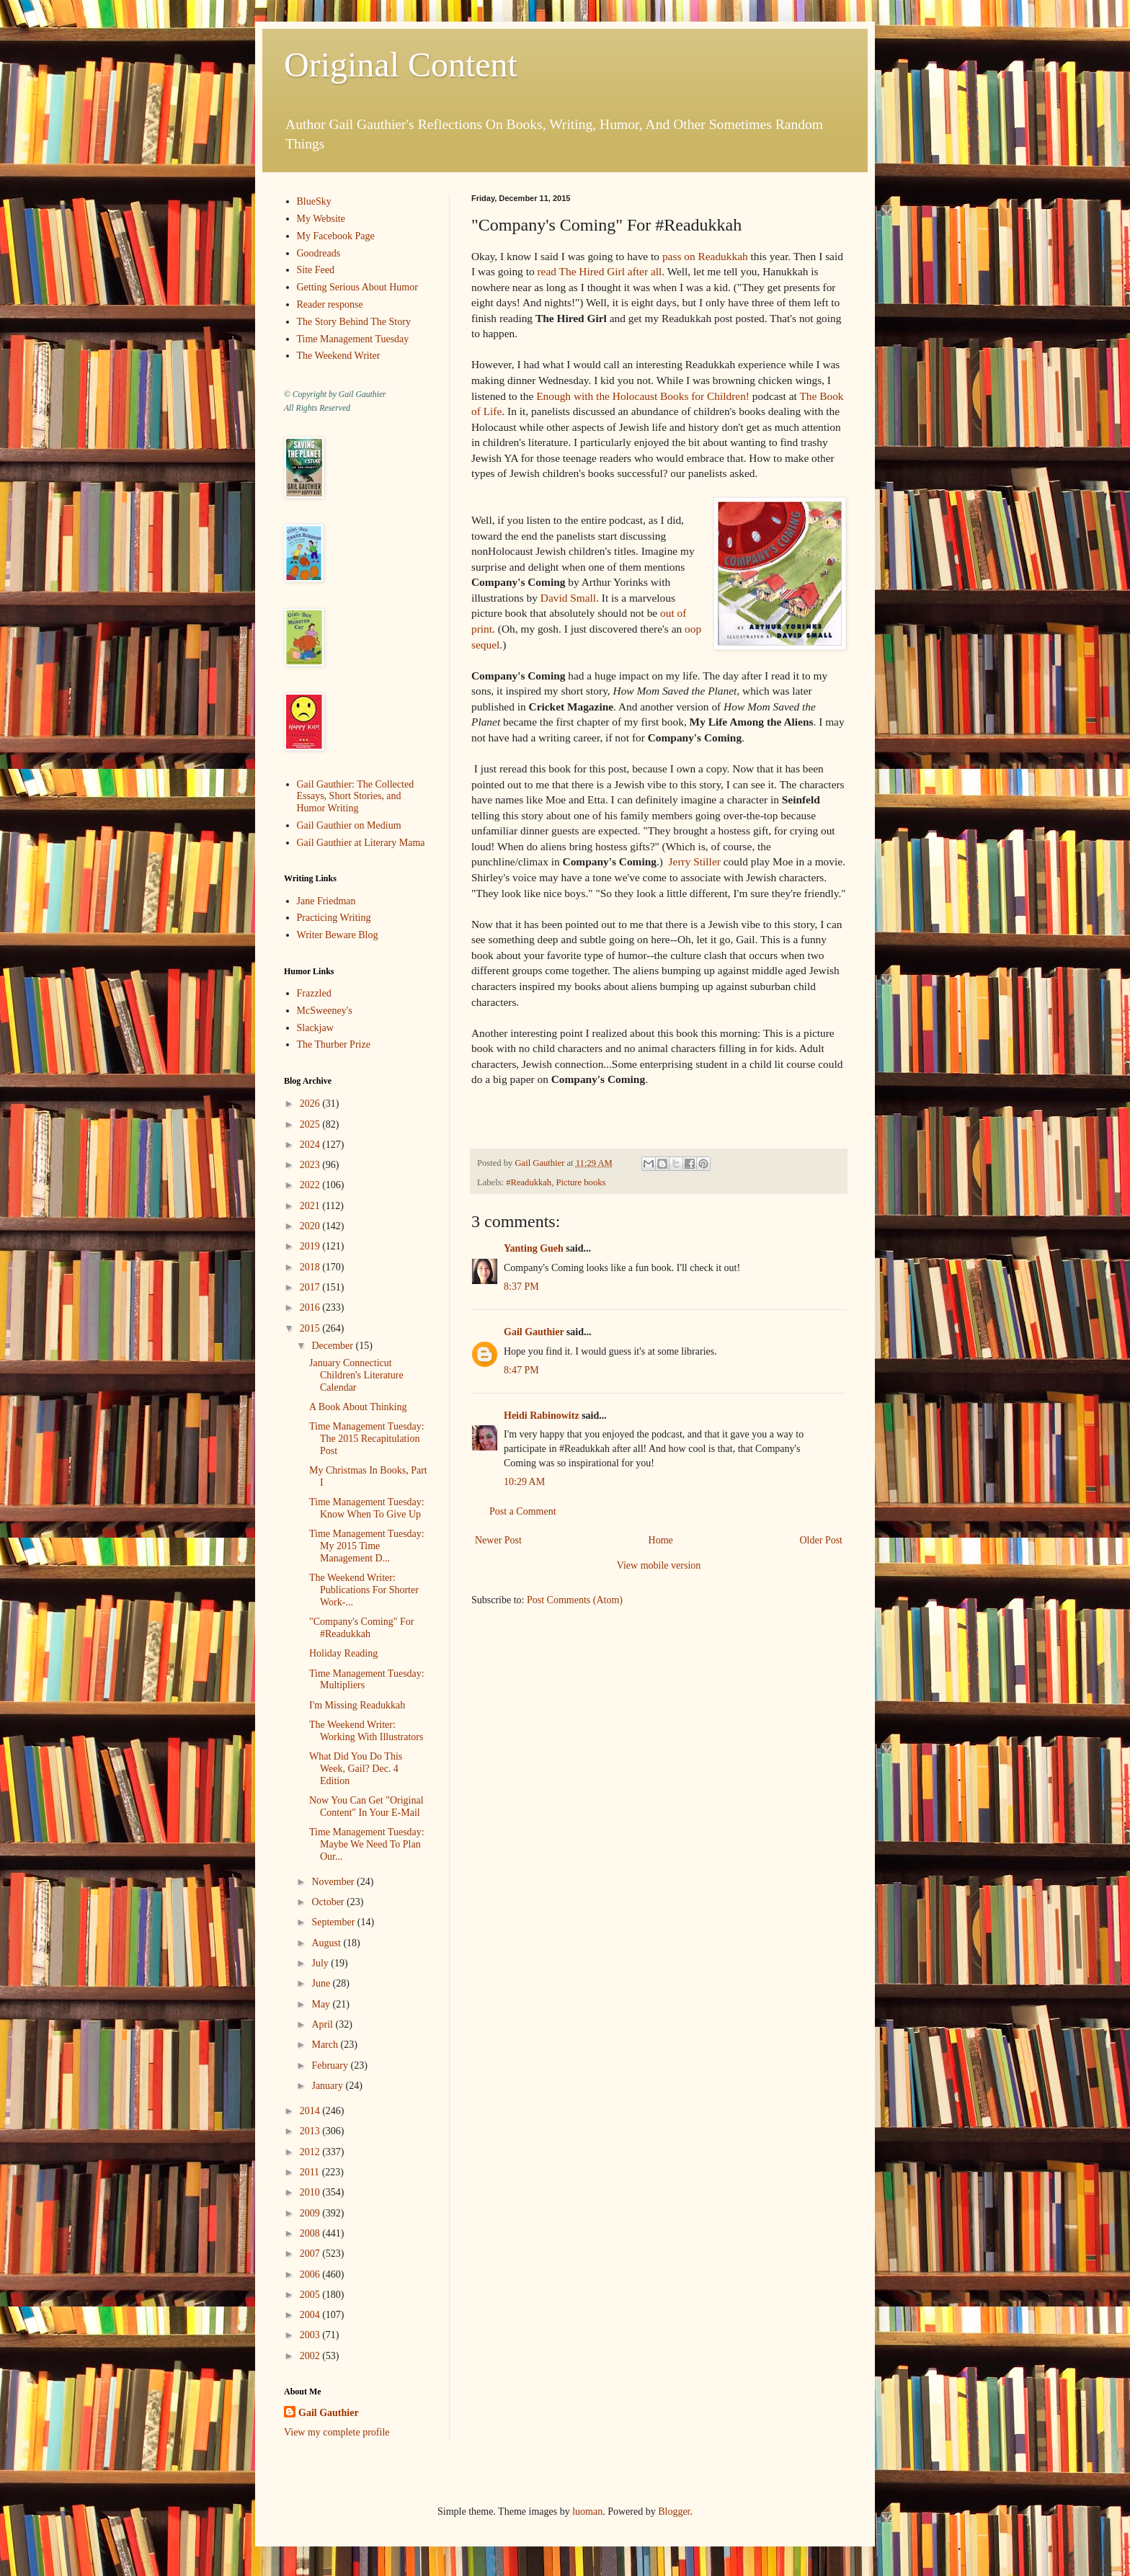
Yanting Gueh (534, 1248)
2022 (311, 1185)
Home (661, 1540)
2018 (311, 1267)
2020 (311, 1226)
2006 (311, 2274)
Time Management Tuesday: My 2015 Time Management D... (366, 1546)
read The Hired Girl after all (599, 271)
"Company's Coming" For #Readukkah (361, 1627)
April (323, 2024)
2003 (311, 2335)
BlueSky (314, 201)
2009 (311, 2213)
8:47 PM (521, 1370)
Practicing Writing (334, 917)
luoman (587, 2511)
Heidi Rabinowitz (541, 1415)
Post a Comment (522, 1511)
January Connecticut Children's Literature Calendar (356, 1375)
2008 (311, 2233)
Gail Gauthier (534, 1332)
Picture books (580, 1182)
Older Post (821, 1540)
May (321, 2004)
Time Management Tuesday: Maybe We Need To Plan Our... (366, 1844)
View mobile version (659, 1565)
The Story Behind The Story (354, 321)
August (327, 1943)
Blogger (674, 2511)
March (325, 2044)
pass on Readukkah (705, 256)
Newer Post (498, 1540)
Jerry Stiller (695, 861)
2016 (311, 1307)
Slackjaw (315, 1027)
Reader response (330, 304)
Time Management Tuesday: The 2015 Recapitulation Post (366, 1438)
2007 (311, 2253)
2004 (311, 2314)
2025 (311, 1124)
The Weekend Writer (339, 355)
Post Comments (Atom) (575, 1600)
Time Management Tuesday (353, 339)
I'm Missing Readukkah (357, 1705)
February (330, 2065)
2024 (311, 1144)
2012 (311, 2152)
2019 (311, 1246)
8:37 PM (521, 1286)
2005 (311, 2294)
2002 (311, 2355)
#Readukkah (528, 1182)
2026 (311, 1103)
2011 (311, 2172)
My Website (321, 218)
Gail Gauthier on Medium (349, 825)
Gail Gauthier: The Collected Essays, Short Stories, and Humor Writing (355, 796)
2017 (311, 1287)
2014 (311, 2110)
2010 (311, 2192)
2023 (311, 1164)
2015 (311, 1328)
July (321, 1963)
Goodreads (319, 253)
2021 (311, 1205)
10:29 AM (524, 1481)
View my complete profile (337, 2432)
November (334, 1881)
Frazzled (314, 993)
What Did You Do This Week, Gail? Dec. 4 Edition (355, 1768)
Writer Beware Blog (337, 935)
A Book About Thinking (357, 1406)
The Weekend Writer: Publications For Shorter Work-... (364, 1590)
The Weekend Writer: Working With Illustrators (366, 1730)
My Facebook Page (336, 236)
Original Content (400, 64)
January (328, 2085)
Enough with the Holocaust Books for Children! (642, 396)
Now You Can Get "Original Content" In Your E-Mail (366, 1806)
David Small (568, 598)
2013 (311, 2131)
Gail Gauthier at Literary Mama (361, 842)
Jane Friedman (326, 901)
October (329, 1902)
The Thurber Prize (333, 1044)
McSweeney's (324, 1010)
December (333, 1345)
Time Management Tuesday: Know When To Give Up (366, 1508)
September (334, 1922)
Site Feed (316, 269)
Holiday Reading (343, 1653)
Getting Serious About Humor (357, 287)
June (321, 1983)
